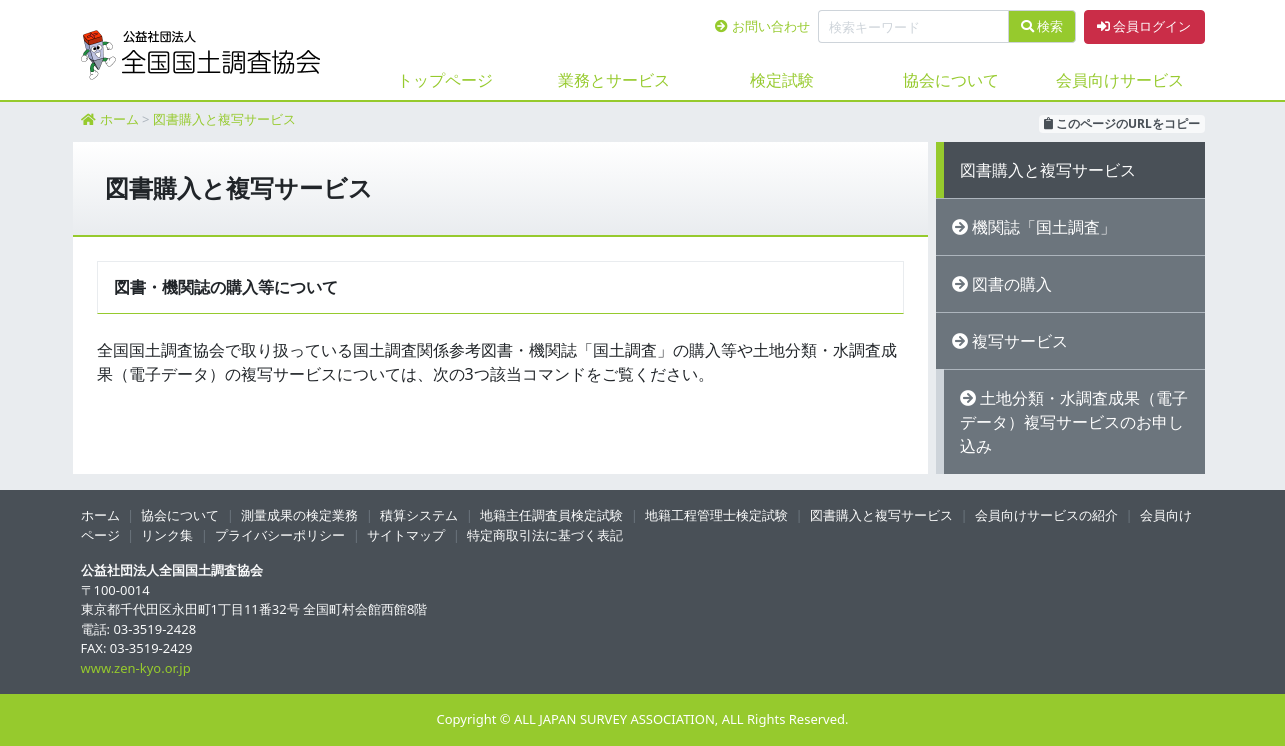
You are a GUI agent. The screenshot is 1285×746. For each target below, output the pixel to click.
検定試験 (782, 80)
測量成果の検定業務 (299, 515)
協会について (951, 80)
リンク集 (167, 535)
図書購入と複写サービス (224, 119)
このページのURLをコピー (1122, 123)
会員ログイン (1144, 26)
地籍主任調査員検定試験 (551, 515)
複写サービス (1020, 341)
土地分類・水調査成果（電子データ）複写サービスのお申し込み (1074, 422)
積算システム (419, 515)
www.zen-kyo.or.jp (136, 668)
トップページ (445, 80)
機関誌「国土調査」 (1044, 227)
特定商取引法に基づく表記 (545, 535)
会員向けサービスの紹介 (1046, 515)
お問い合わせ (762, 26)
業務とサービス (614, 80)
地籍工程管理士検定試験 (716, 515)
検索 (1042, 26)
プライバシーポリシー (280, 535)
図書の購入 (1012, 284)
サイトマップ (406, 535)
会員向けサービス (1120, 80)
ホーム (119, 119)
